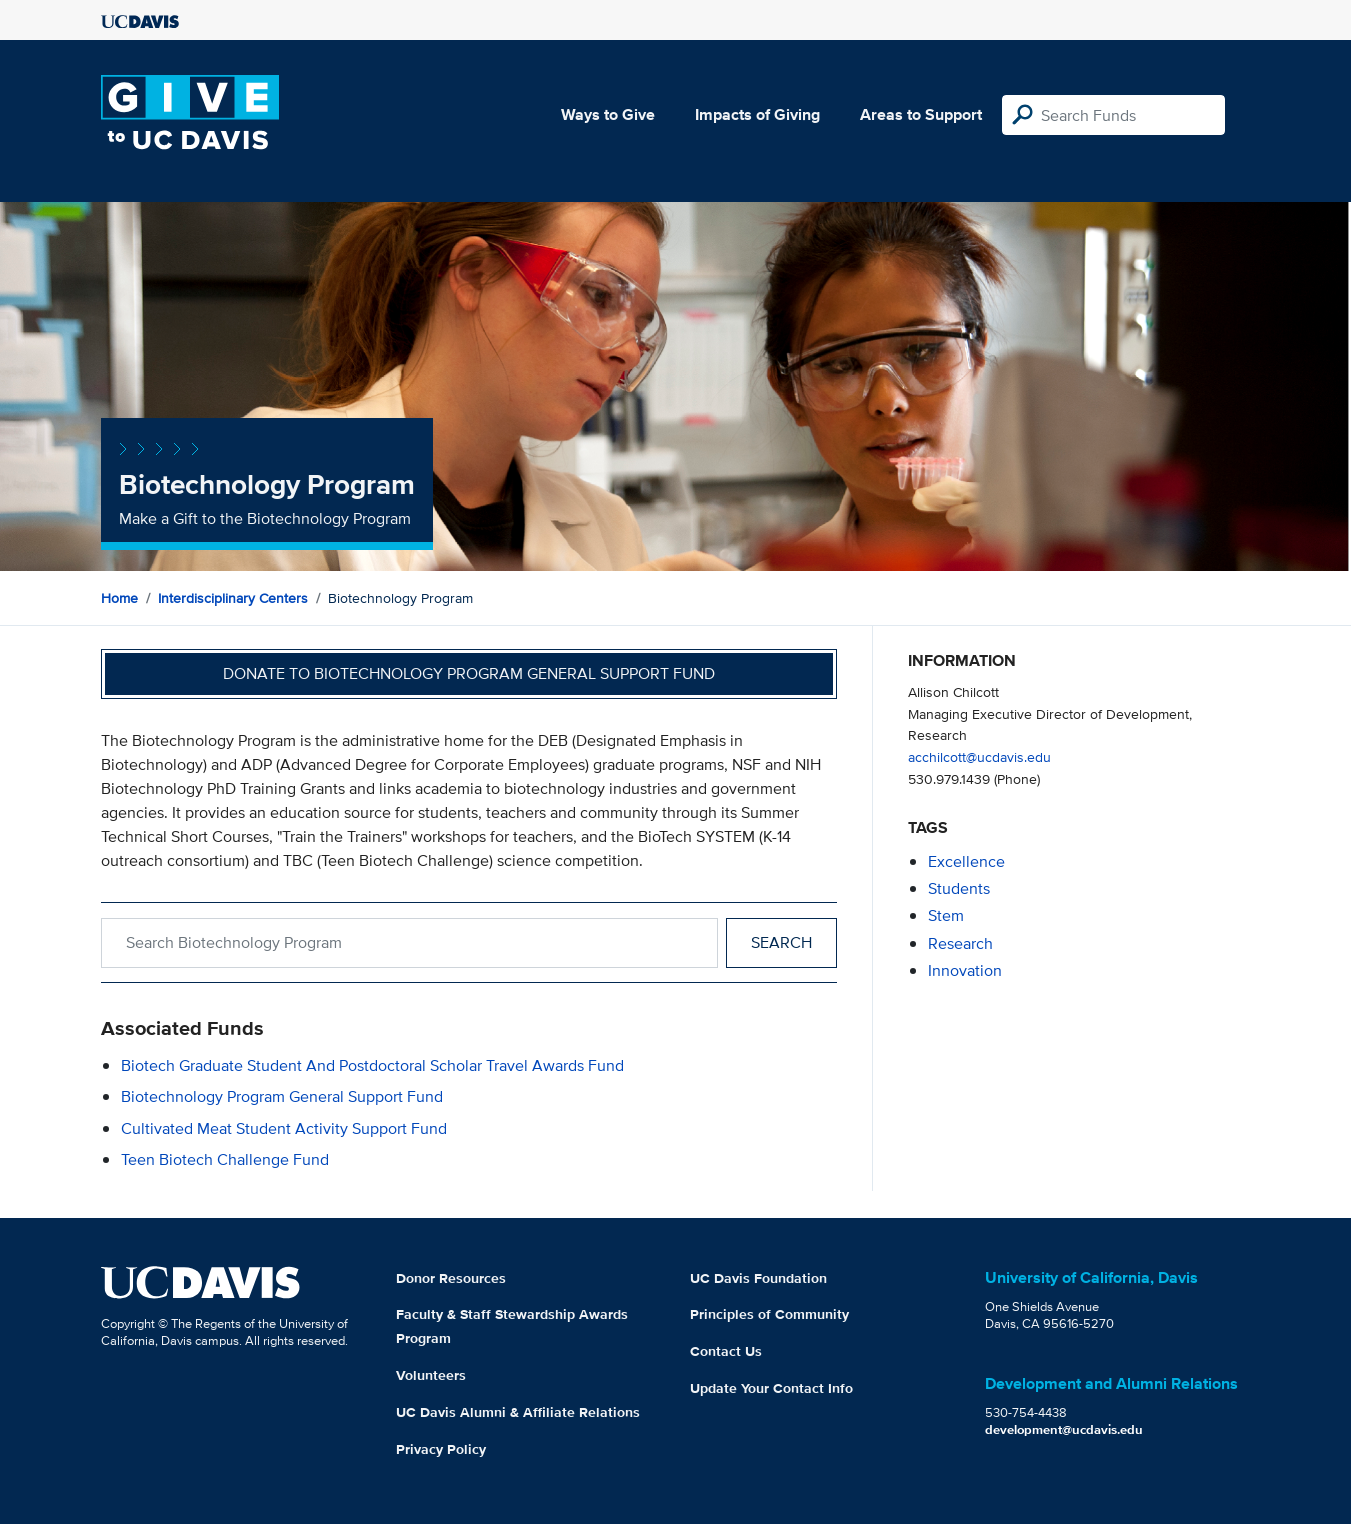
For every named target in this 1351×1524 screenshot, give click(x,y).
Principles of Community (769, 1314)
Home (119, 598)
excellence (966, 861)
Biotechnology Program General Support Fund (282, 1096)
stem (946, 915)
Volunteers (431, 1375)
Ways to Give (608, 114)
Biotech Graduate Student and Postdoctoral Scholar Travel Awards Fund (372, 1065)
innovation (965, 970)
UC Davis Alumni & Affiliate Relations (518, 1412)
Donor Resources (451, 1278)
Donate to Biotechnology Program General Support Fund (469, 673)
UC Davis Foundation (758, 1278)
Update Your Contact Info (771, 1388)
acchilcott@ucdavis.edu (979, 756)
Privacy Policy (441, 1449)
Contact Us (726, 1351)
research (960, 943)
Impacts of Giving (757, 114)
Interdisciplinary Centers (233, 598)
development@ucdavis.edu (1064, 1429)
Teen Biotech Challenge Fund (225, 1159)
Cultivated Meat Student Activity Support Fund (284, 1128)
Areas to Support (921, 114)
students (959, 888)
